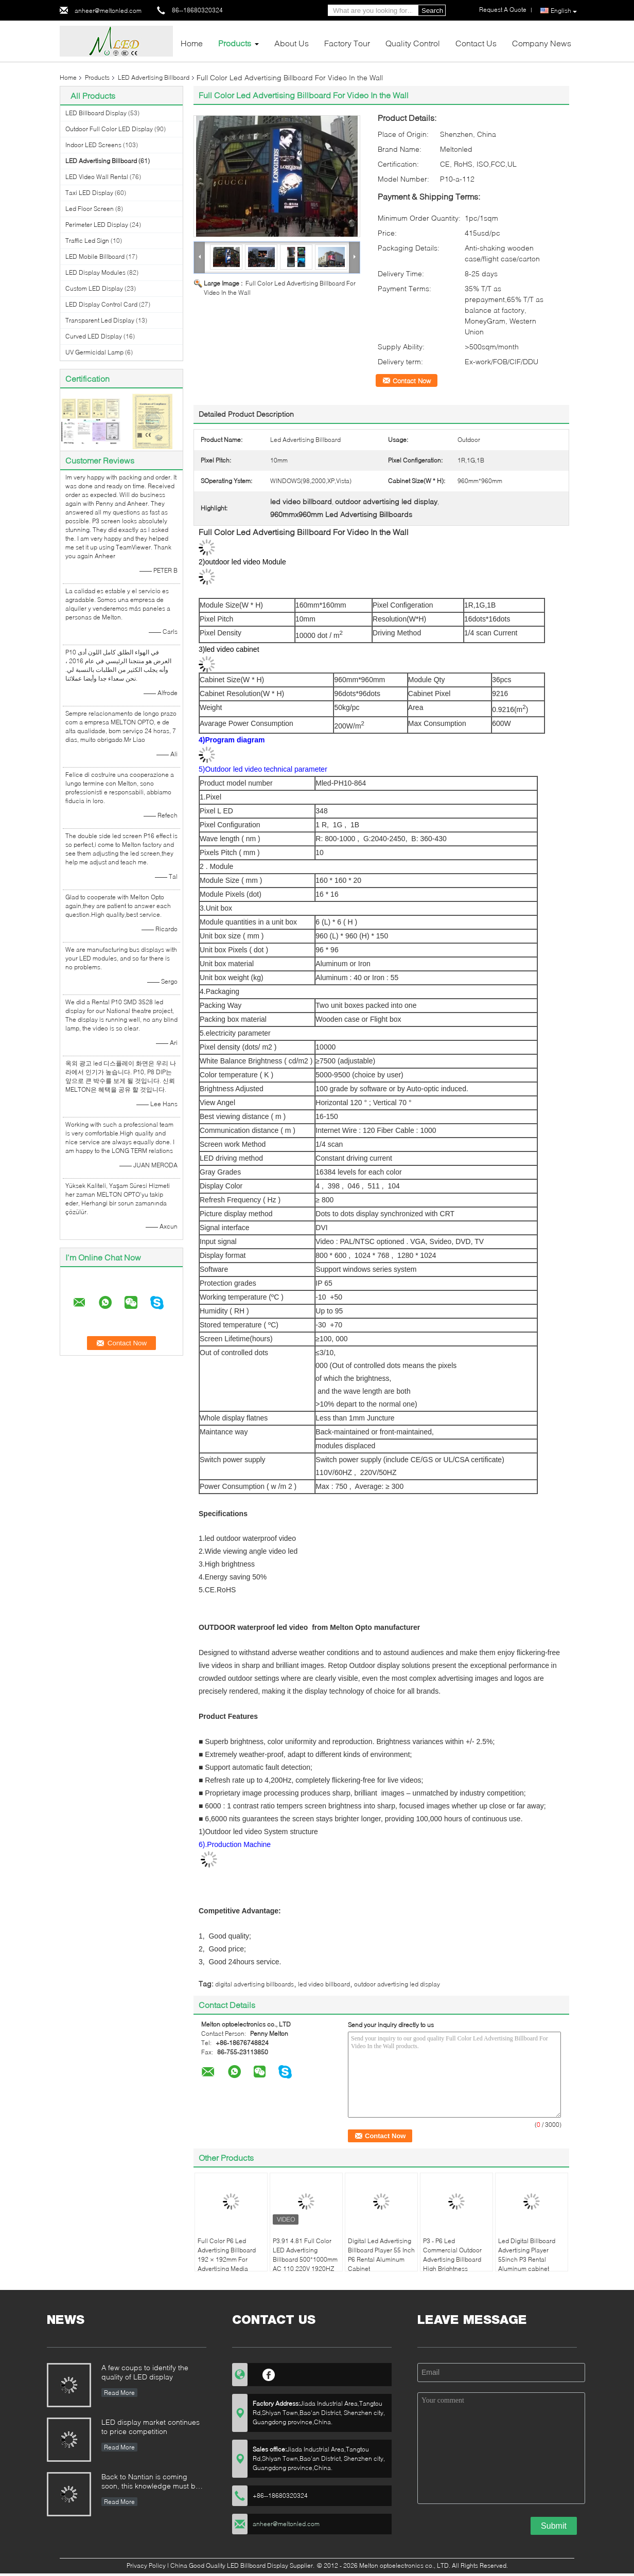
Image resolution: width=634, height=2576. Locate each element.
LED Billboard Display (96, 113)
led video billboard (324, 1984)
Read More (119, 2392)
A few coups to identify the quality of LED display (144, 2372)
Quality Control (412, 43)
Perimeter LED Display (96, 224)
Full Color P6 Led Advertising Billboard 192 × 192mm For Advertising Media (227, 2254)
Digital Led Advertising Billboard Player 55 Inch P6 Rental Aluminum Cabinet (381, 2254)
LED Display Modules (95, 272)
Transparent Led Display (99, 320)
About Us (291, 43)
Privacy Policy (146, 2565)
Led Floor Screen (89, 208)
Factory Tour (347, 43)
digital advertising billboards (254, 1984)
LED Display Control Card (101, 304)
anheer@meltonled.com (108, 10)
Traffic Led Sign (87, 240)
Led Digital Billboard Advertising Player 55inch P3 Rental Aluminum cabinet (526, 2254)
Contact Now (412, 381)
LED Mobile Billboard (95, 256)
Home (192, 43)
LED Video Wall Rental (96, 177)
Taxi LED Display (89, 193)
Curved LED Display (93, 336)
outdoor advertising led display (397, 1984)
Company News (541, 43)
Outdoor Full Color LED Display (109, 129)
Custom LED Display (94, 288)
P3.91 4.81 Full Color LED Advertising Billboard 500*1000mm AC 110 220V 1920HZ (305, 2254)
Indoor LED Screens (93, 145)
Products (234, 43)
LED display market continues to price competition (150, 2427)
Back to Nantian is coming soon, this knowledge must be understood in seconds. (150, 2482)
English (564, 11)
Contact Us (476, 43)
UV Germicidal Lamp (94, 352)
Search (432, 10)
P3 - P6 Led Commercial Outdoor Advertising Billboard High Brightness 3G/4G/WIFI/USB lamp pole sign (453, 2264)
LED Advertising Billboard (153, 77)
